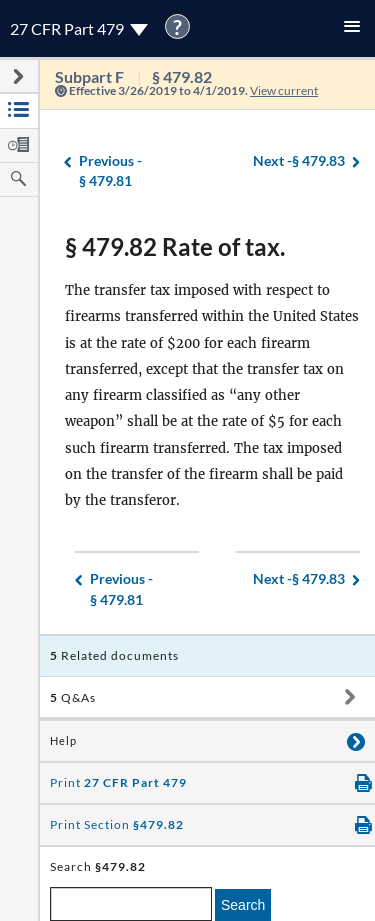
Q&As (73, 697)
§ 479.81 (110, 170)
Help (63, 741)
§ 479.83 (299, 161)
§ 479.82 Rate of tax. (175, 246)
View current (284, 90)
